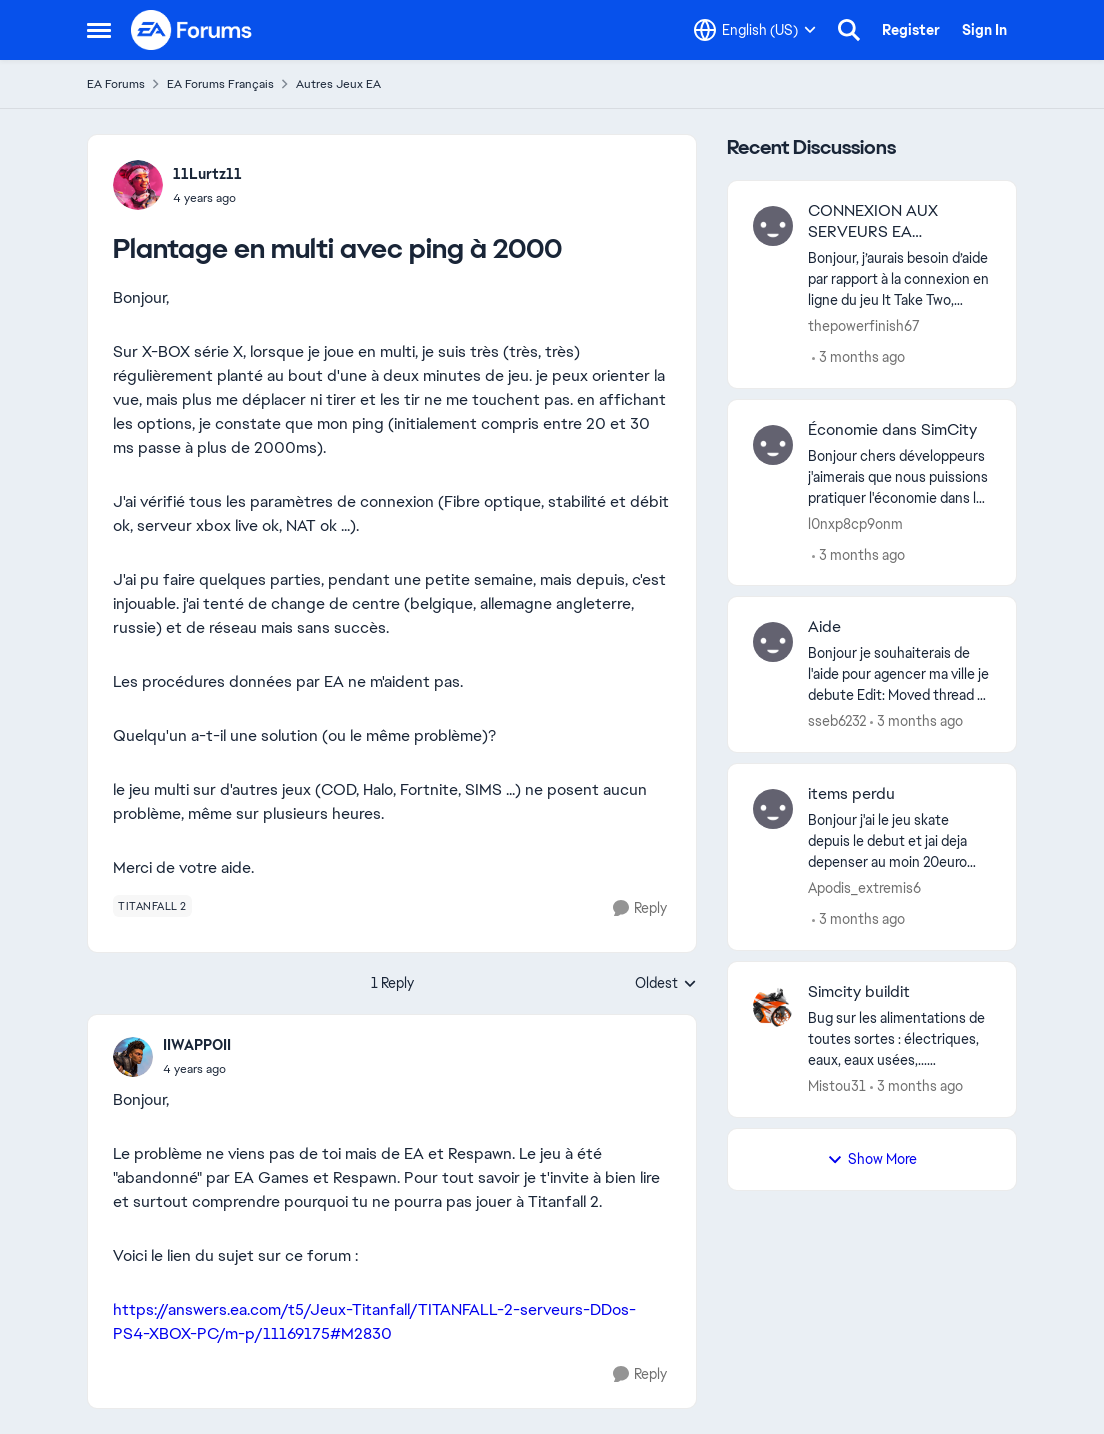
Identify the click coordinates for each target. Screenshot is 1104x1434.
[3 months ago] (858, 357)
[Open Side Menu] (99, 30)
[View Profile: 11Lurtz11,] (138, 185)
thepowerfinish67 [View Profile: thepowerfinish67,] (864, 326)
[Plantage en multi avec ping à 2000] (197, 1069)
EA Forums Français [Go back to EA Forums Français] (220, 84)
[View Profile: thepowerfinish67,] (773, 226)
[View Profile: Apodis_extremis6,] (773, 809)
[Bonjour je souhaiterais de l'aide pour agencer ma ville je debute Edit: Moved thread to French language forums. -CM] (899, 674)
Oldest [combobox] (666, 984)
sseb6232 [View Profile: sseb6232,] (837, 721)
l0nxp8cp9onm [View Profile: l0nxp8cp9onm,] (855, 523)
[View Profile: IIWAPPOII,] (133, 1057)
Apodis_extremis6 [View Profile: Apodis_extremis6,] (864, 888)
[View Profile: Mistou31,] (773, 1007)
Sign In (984, 30)
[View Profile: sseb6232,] (773, 642)
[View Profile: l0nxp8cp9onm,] (773, 445)
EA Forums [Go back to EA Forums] (116, 84)
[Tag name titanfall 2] (152, 906)
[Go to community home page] (192, 30)
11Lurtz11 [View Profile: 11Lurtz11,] (207, 174)
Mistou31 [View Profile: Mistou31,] (837, 1086)
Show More (872, 1159)
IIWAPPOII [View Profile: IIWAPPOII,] (197, 1045)
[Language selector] (755, 30)
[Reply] (640, 908)
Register (911, 30)
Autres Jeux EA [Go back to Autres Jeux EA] (338, 84)
